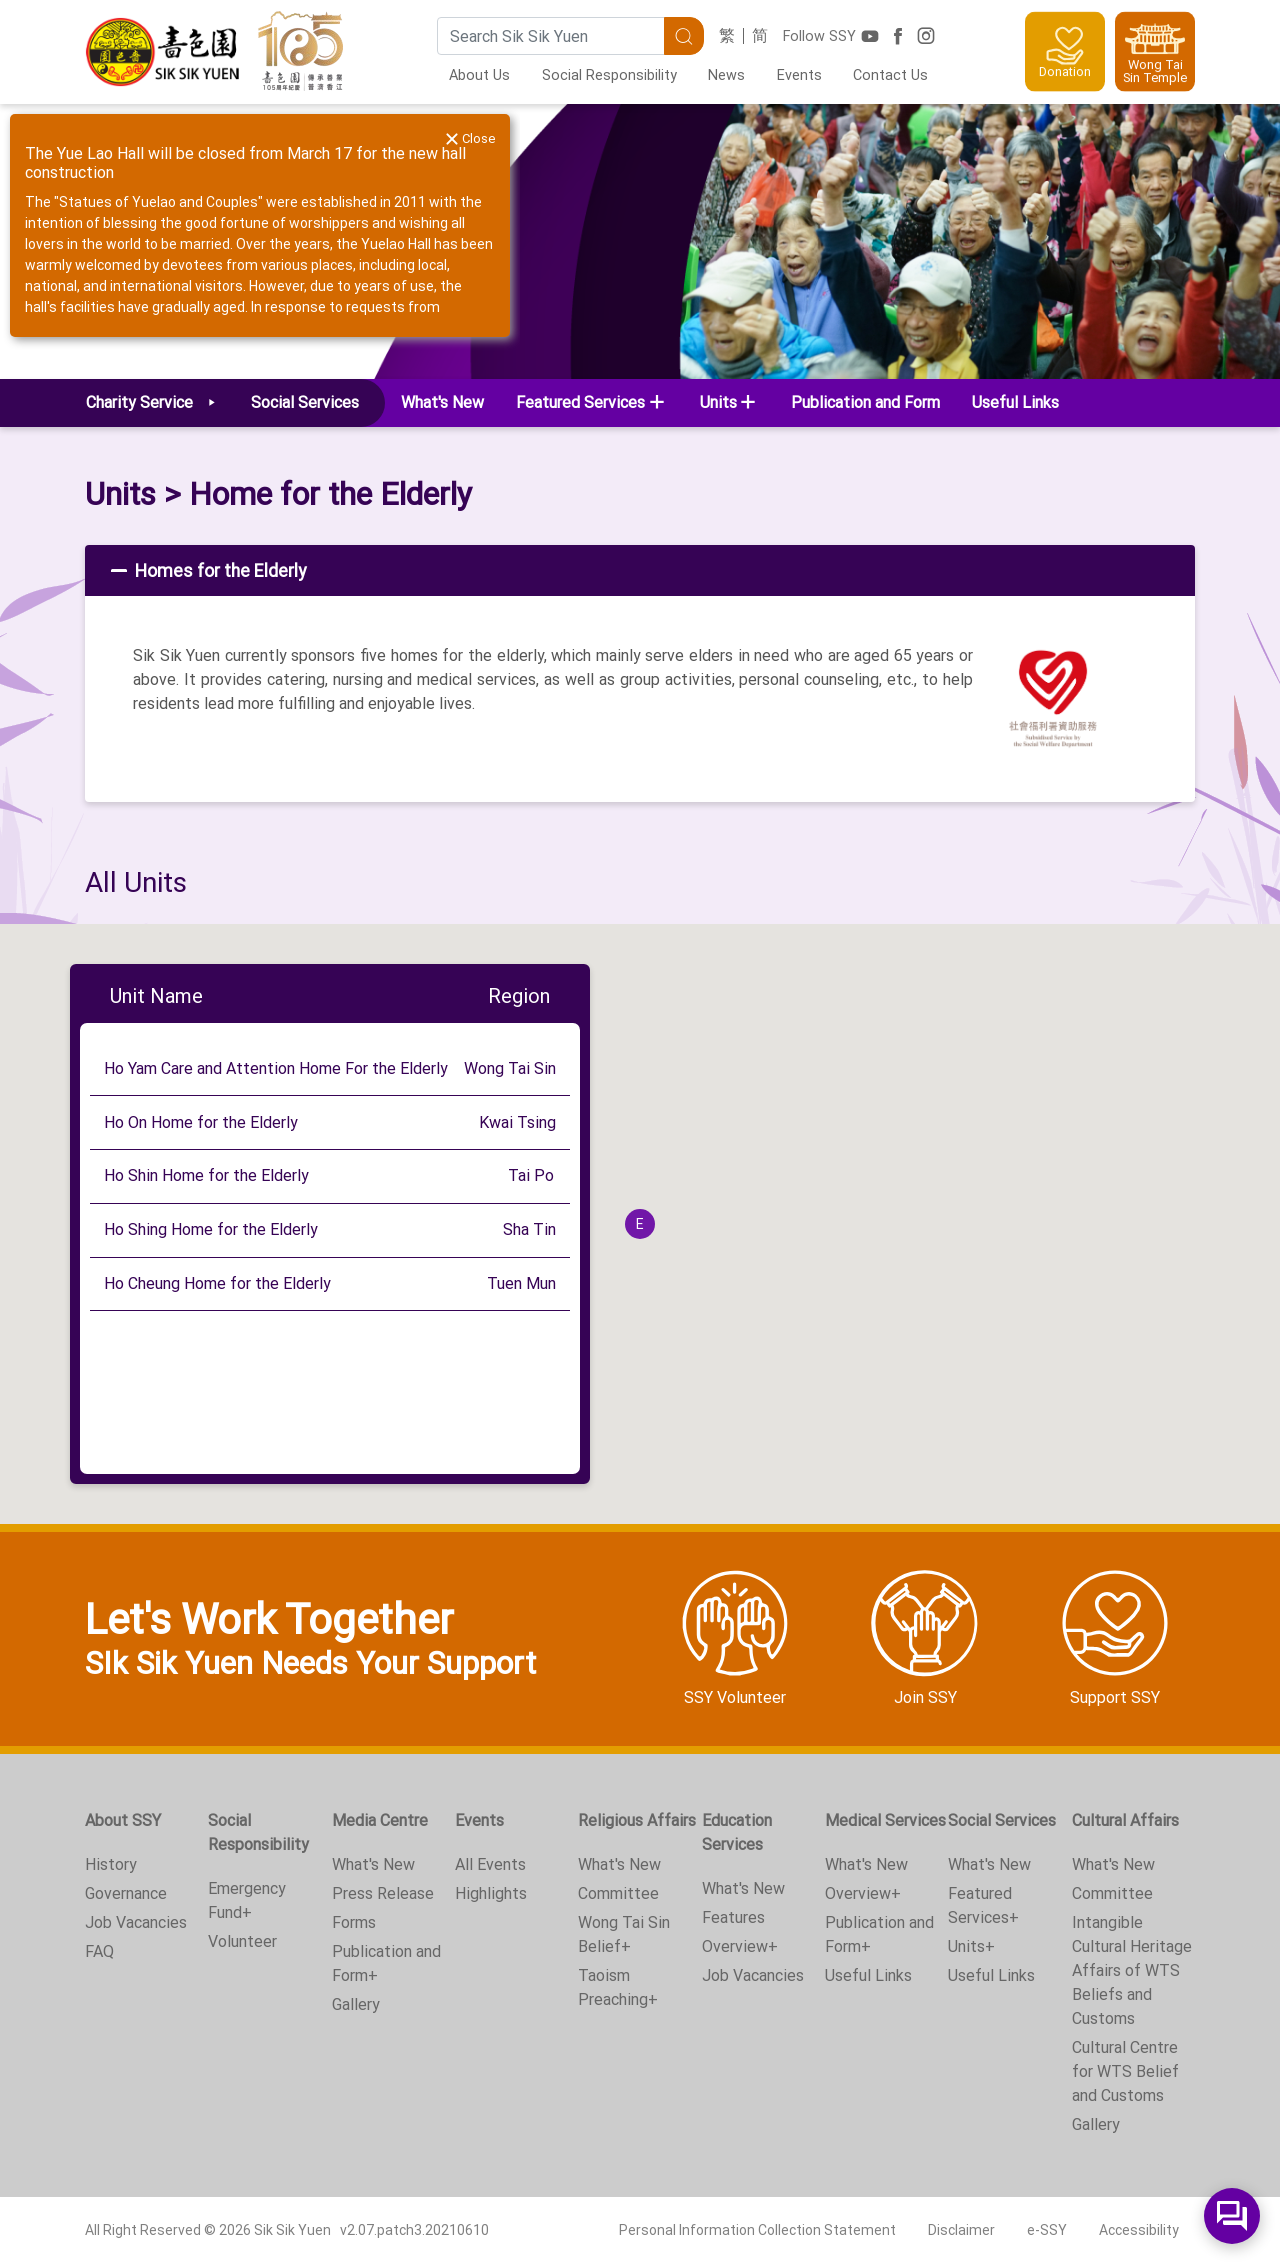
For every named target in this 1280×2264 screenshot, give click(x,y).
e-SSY (1047, 2230)
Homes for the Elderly (206, 571)
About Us (479, 75)
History (111, 1864)
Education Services (737, 1832)
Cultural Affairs (1125, 1820)
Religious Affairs (637, 1820)
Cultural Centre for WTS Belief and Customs (1125, 2071)
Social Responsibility (609, 75)
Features (733, 1917)
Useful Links (1015, 402)
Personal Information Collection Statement (757, 2230)
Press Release (383, 1893)
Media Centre (380, 1820)
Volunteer (242, 1941)
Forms (354, 1922)
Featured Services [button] (580, 402)
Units (120, 494)
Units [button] (718, 402)
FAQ (99, 1951)
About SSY (123, 1820)
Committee (618, 1893)
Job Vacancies (136, 1922)
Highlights (491, 1893)
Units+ (971, 1946)
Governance (126, 1893)
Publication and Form (865, 402)
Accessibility (1139, 2230)
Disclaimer (961, 2230)
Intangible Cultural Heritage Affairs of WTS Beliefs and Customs (1132, 1970)
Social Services (1002, 1820)
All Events (490, 1864)
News (726, 75)
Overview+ (740, 1946)
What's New (442, 402)
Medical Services (885, 1820)
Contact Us (890, 75)
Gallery (356, 2004)
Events (799, 75)
